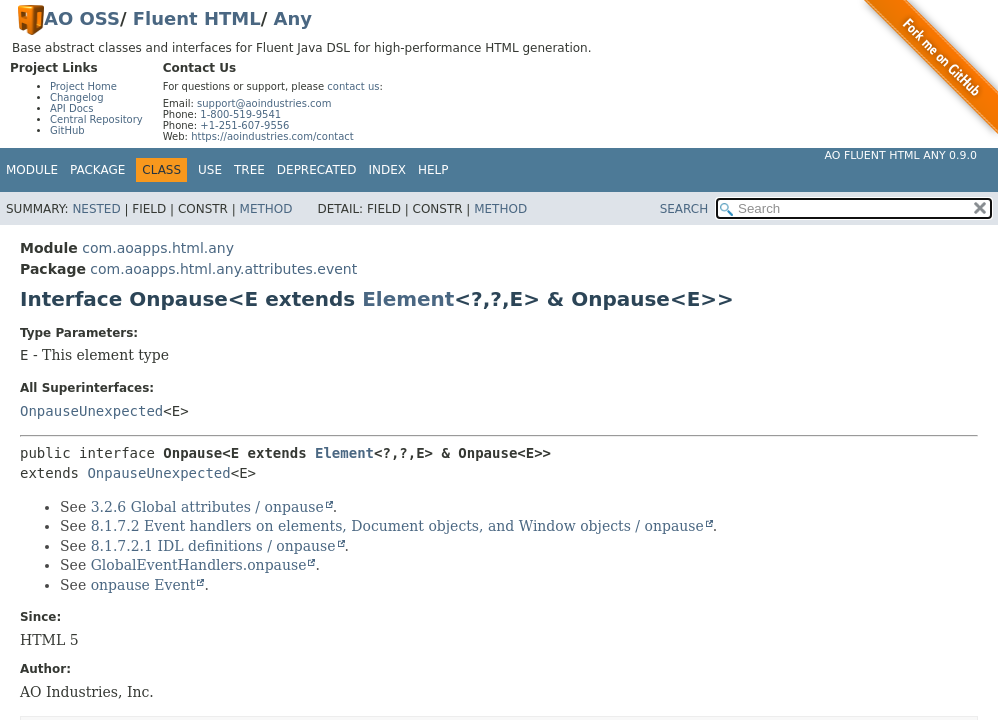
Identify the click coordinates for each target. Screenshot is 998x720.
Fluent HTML (197, 18)
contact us (353, 86)
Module (32, 170)
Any (293, 18)
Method (266, 209)
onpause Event (143, 585)
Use (210, 170)
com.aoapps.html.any (158, 248)
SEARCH (684, 209)
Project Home (83, 86)
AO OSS (82, 18)
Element (408, 299)
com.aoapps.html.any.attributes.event (223, 269)
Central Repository (96, 119)
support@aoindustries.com (264, 103)
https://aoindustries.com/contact (272, 136)
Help (433, 170)
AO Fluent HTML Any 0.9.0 (901, 155)
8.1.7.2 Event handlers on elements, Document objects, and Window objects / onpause (397, 526)
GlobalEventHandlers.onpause (199, 565)
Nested (96, 209)
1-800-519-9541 (240, 114)
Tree (249, 170)
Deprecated (317, 170)
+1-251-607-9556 (244, 125)
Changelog (77, 97)
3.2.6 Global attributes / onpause (207, 507)
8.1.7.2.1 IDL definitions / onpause (213, 546)
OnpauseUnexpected (91, 411)
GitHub (67, 130)
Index (388, 170)
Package (97, 170)
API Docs (72, 108)
